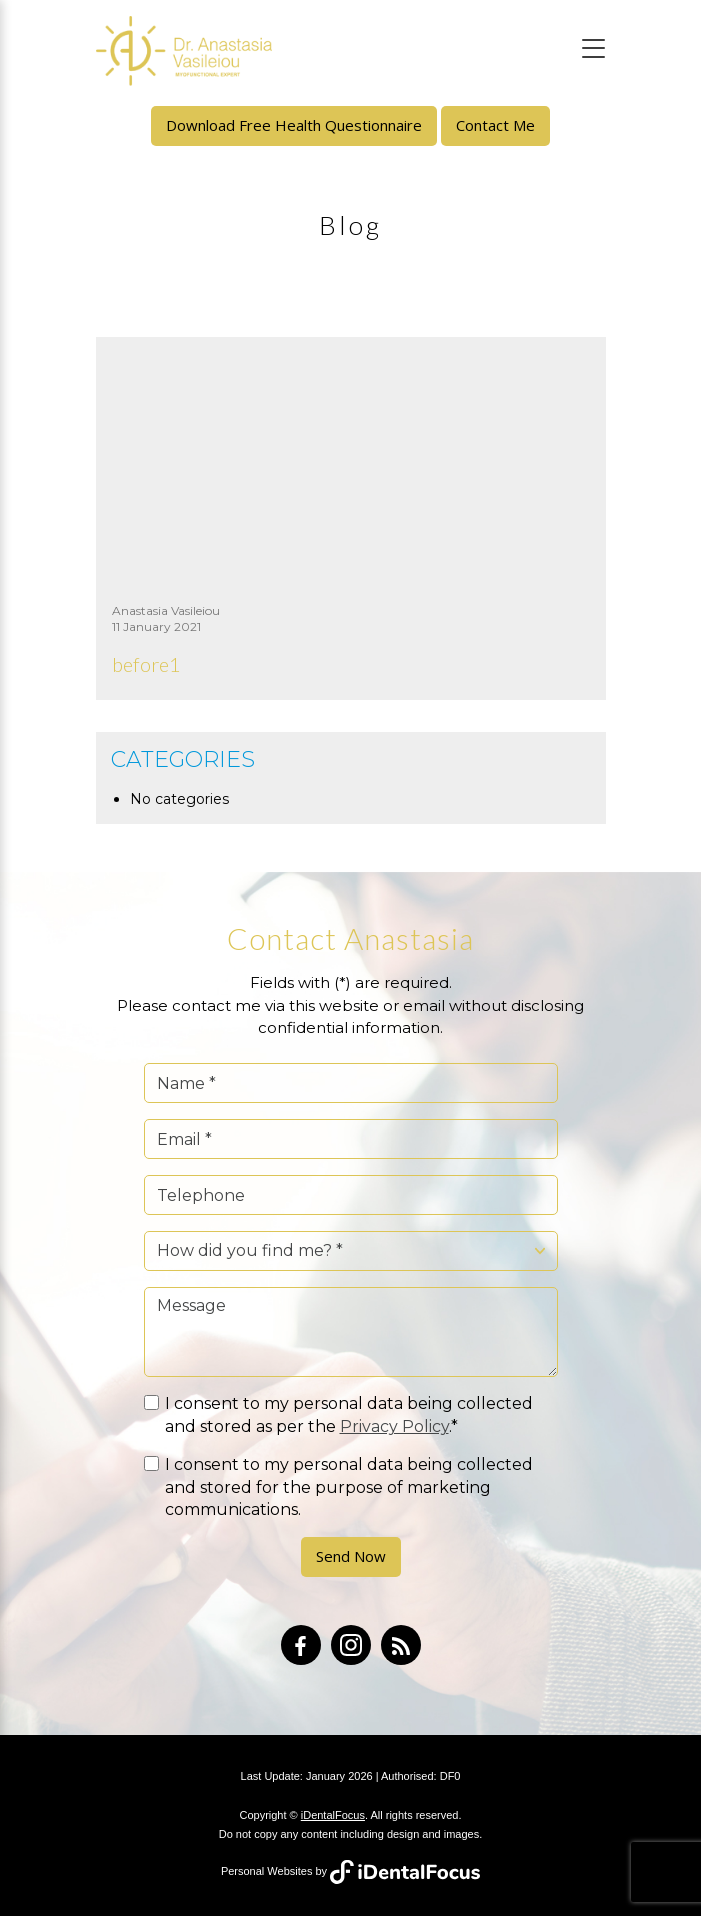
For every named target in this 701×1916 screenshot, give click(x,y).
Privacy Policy (394, 1426)
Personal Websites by (350, 1871)
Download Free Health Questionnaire (294, 125)
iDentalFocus (333, 1815)
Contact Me (495, 125)
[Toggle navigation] (593, 48)
